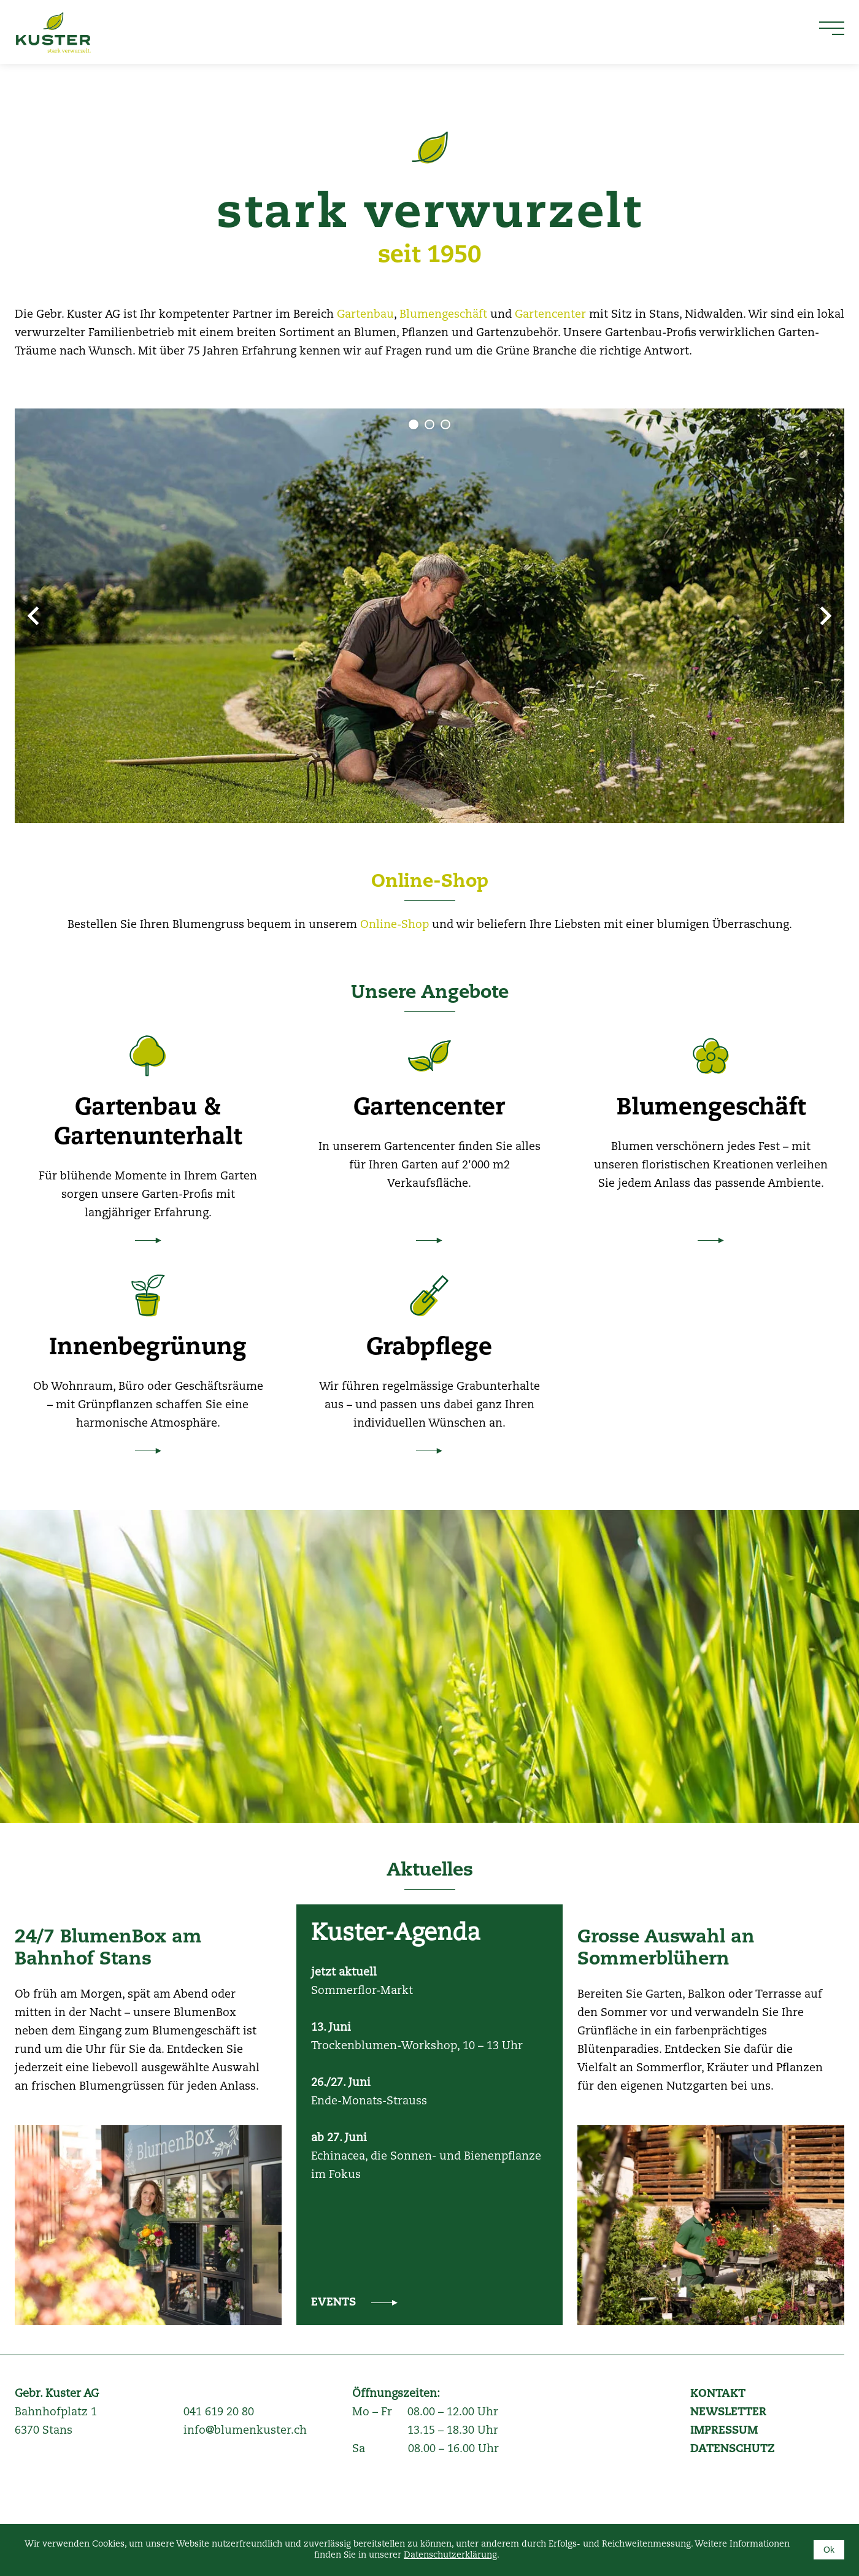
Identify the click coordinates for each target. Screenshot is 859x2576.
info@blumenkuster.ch (245, 2430)
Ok (828, 2550)
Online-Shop (429, 882)
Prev (33, 616)
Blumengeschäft (444, 314)
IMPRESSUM (724, 2430)
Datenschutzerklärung (450, 2555)
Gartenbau (365, 314)
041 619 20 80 (218, 2412)
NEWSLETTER (728, 2412)
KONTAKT (717, 2393)
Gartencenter (552, 314)
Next (826, 616)
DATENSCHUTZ (732, 2449)
